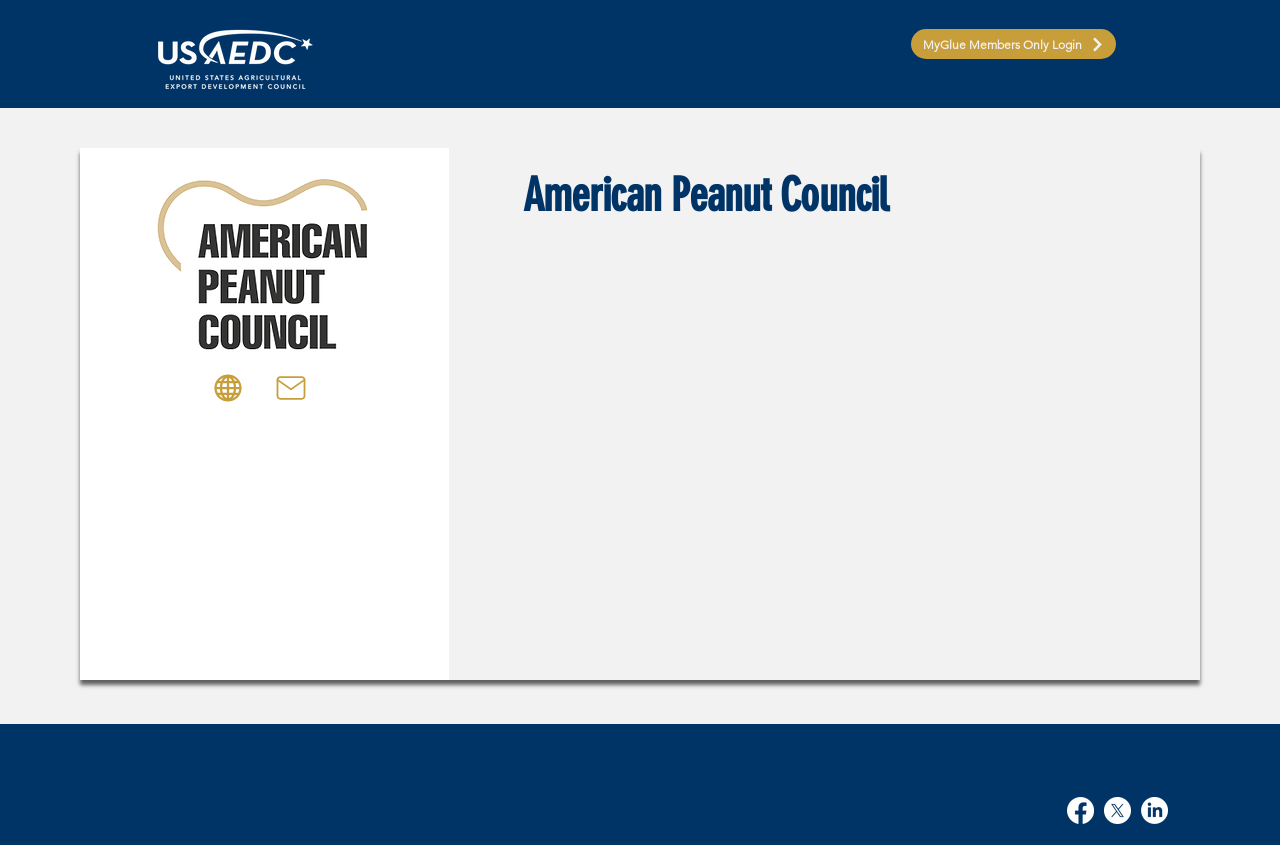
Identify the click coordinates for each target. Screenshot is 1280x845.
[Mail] (291, 388)
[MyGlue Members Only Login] (1013, 44)
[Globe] (228, 388)
